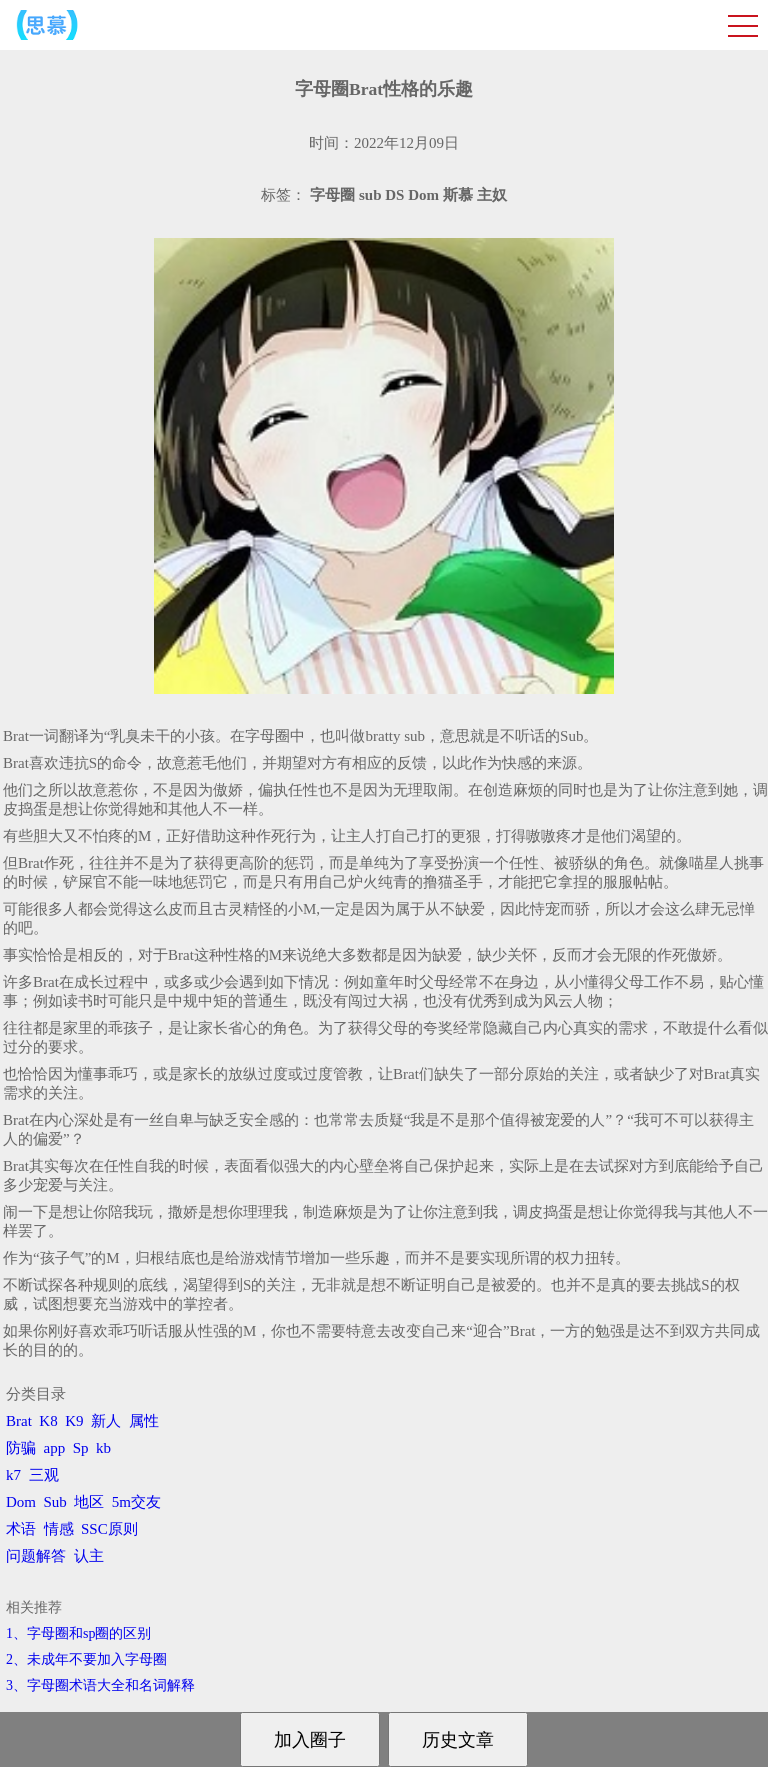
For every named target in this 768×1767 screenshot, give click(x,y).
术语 (21, 1529)
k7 (13, 1475)
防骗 (21, 1448)
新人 (106, 1421)
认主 (89, 1556)
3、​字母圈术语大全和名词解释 (100, 1685)
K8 (48, 1421)
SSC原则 (109, 1529)
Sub (55, 1502)
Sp (81, 1448)
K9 (74, 1421)
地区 (89, 1502)
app (55, 1448)
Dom (21, 1502)
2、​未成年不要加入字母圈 (86, 1659)
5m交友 (136, 1502)
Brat (19, 1421)
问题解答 (36, 1556)
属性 (144, 1421)
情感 (59, 1529)
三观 (44, 1475)
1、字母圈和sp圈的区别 (78, 1633)
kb (103, 1448)
